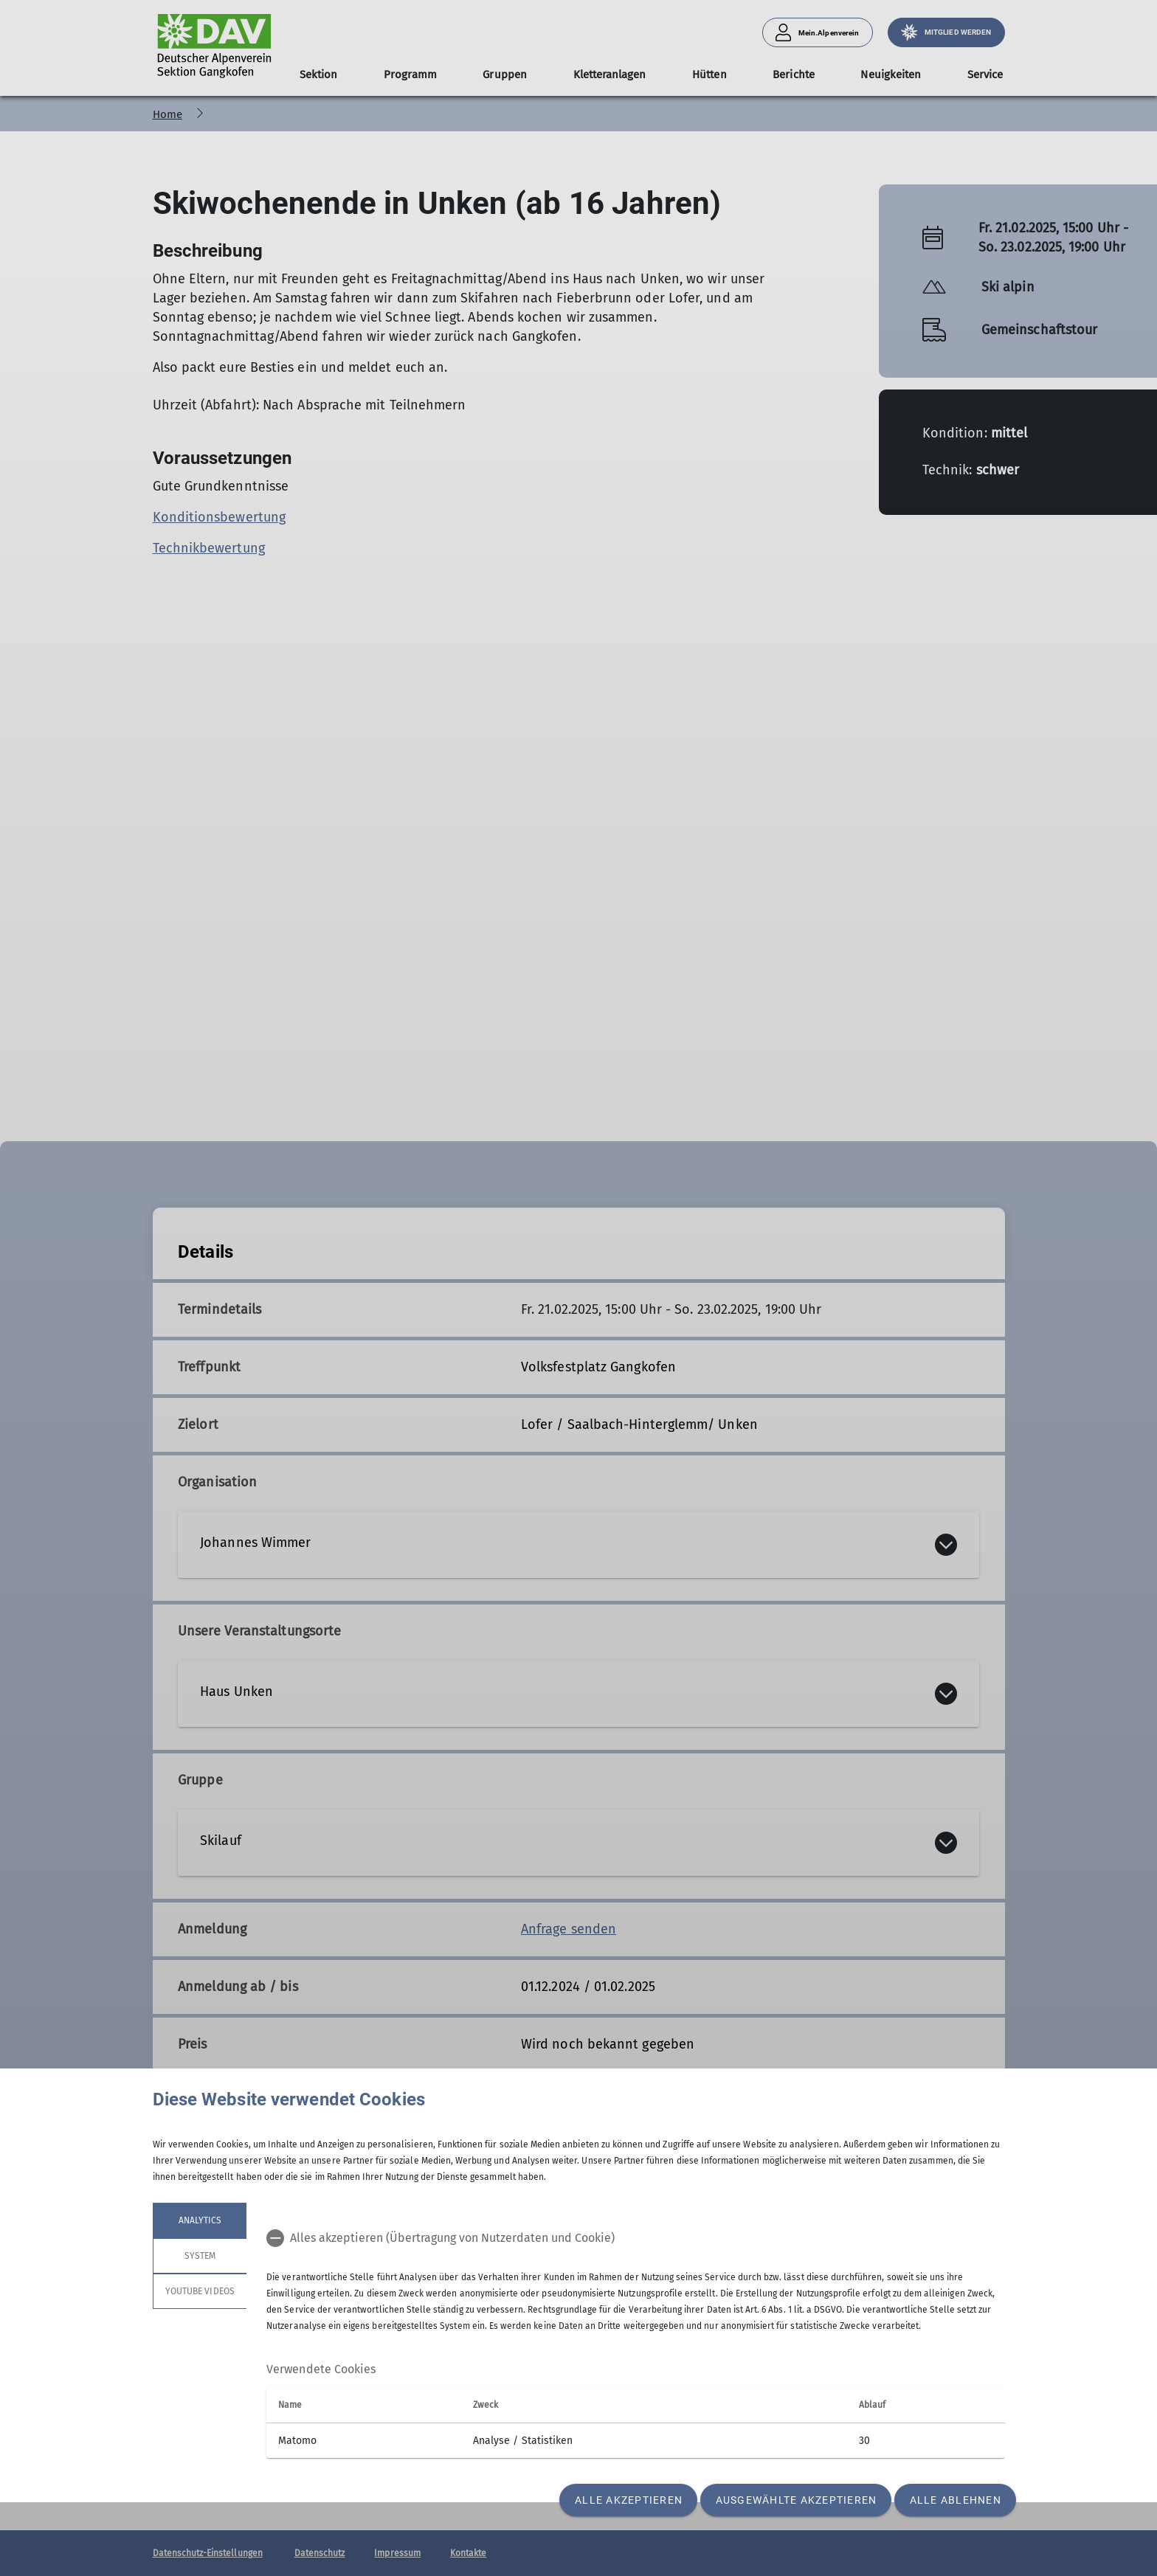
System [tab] (199, 2256)
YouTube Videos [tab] (200, 2291)
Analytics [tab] (199, 2220)
